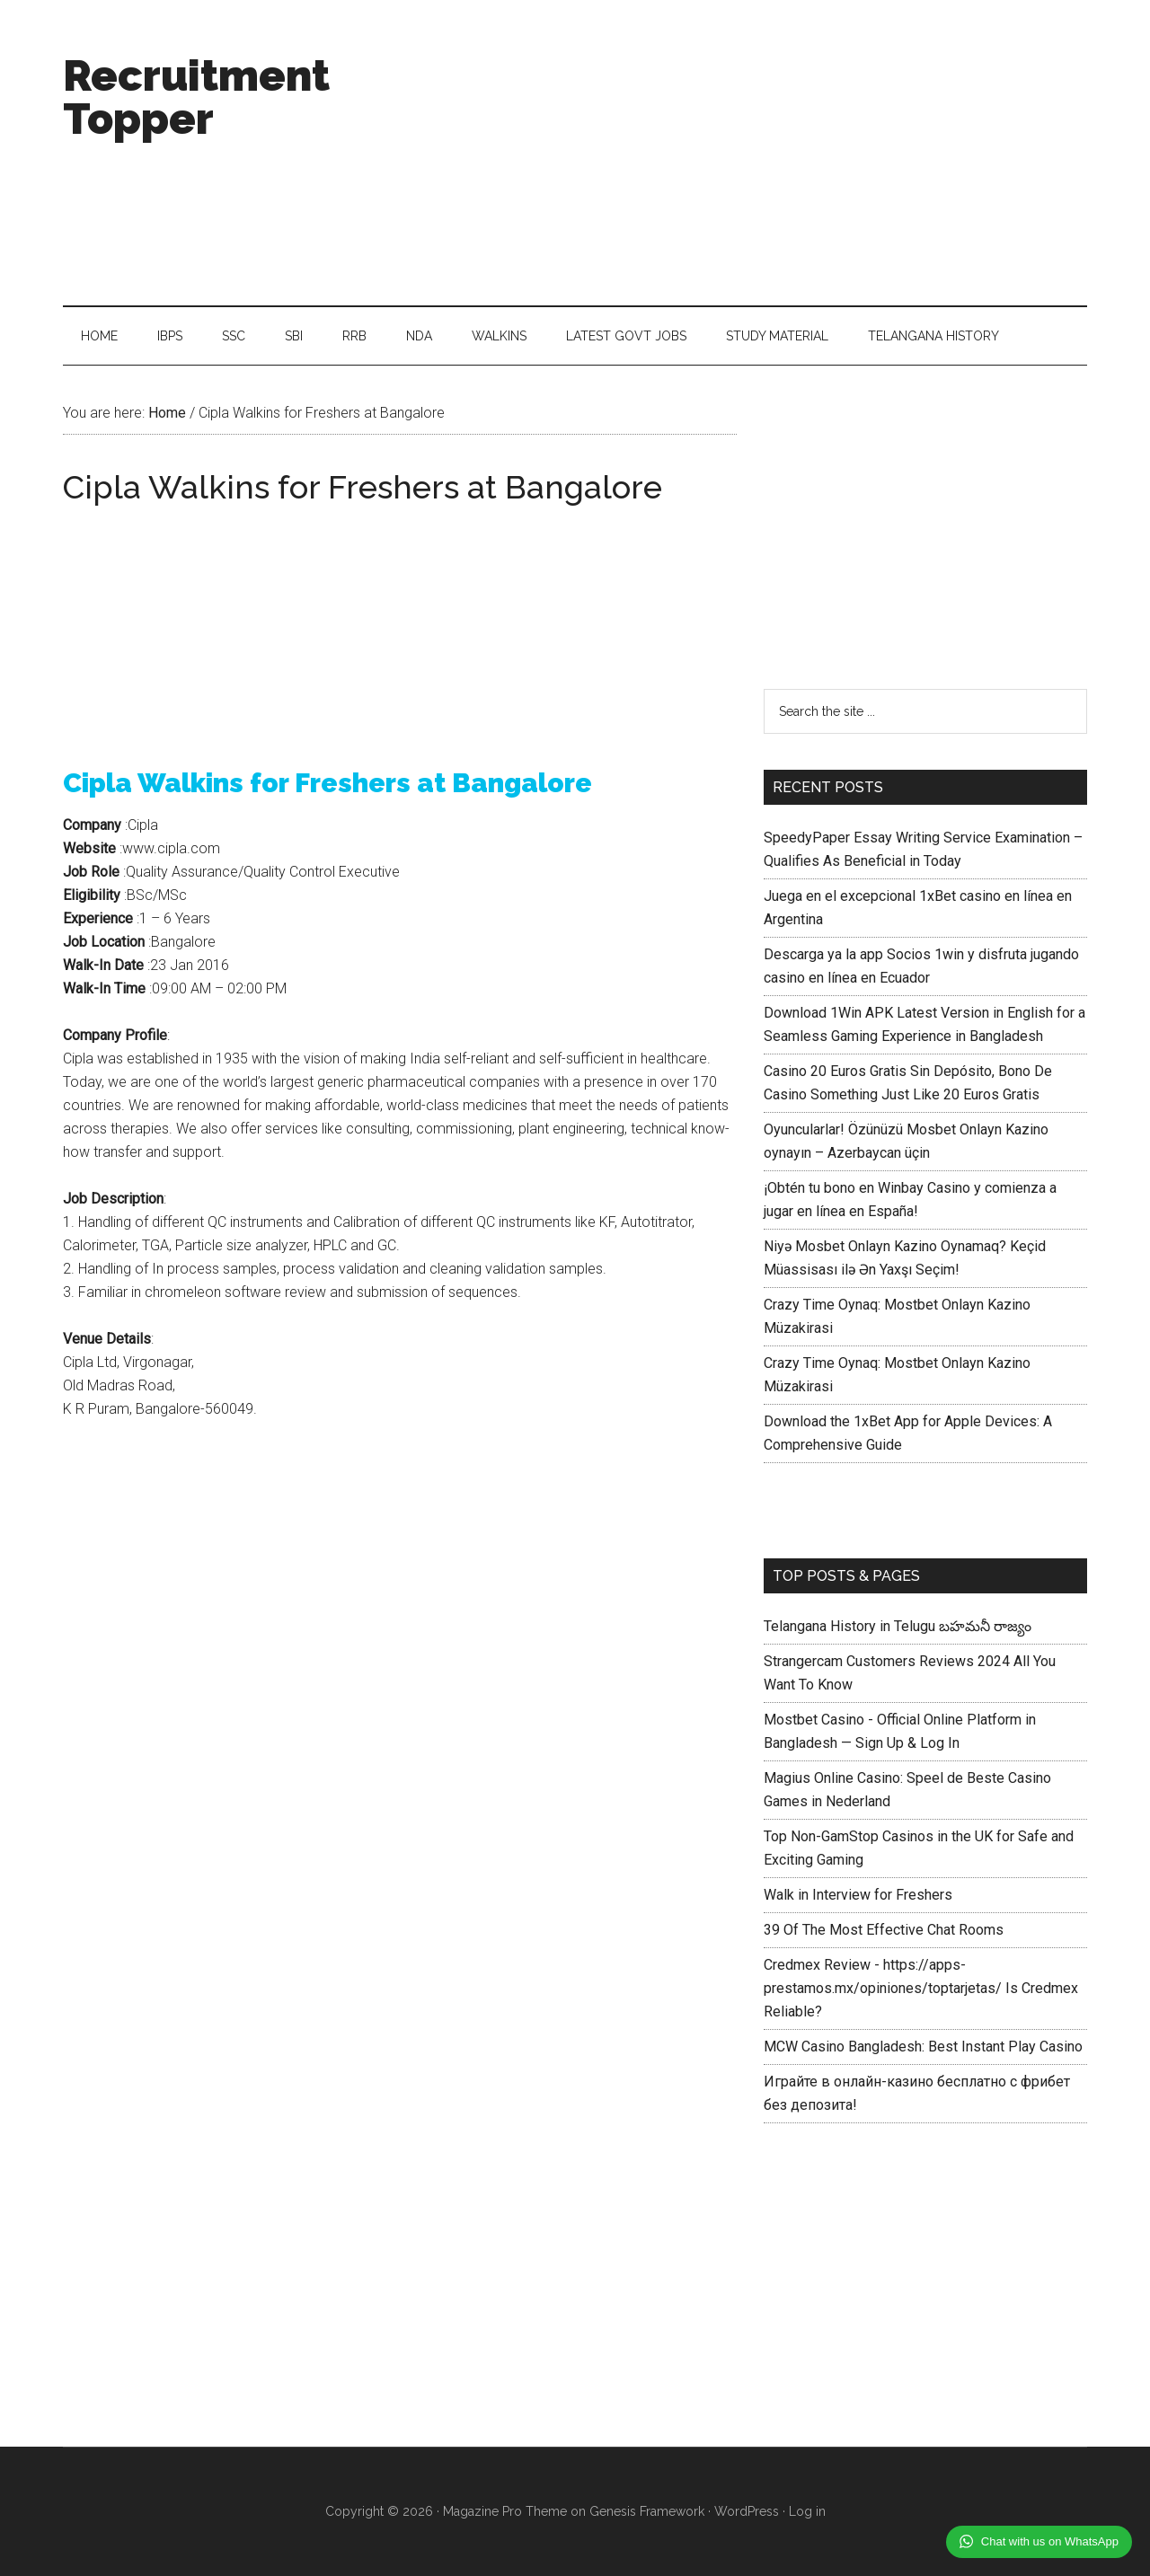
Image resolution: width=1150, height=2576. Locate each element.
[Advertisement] (760, 152)
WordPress (746, 2511)
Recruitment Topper (196, 97)
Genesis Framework (646, 2511)
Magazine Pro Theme (505, 2511)
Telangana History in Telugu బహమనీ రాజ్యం (897, 1626)
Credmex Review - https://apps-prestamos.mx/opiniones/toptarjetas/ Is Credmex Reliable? (921, 1988)
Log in (807, 2511)
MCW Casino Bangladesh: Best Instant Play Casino (923, 2046)
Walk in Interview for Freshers (858, 1894)
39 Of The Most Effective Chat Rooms (884, 1929)
